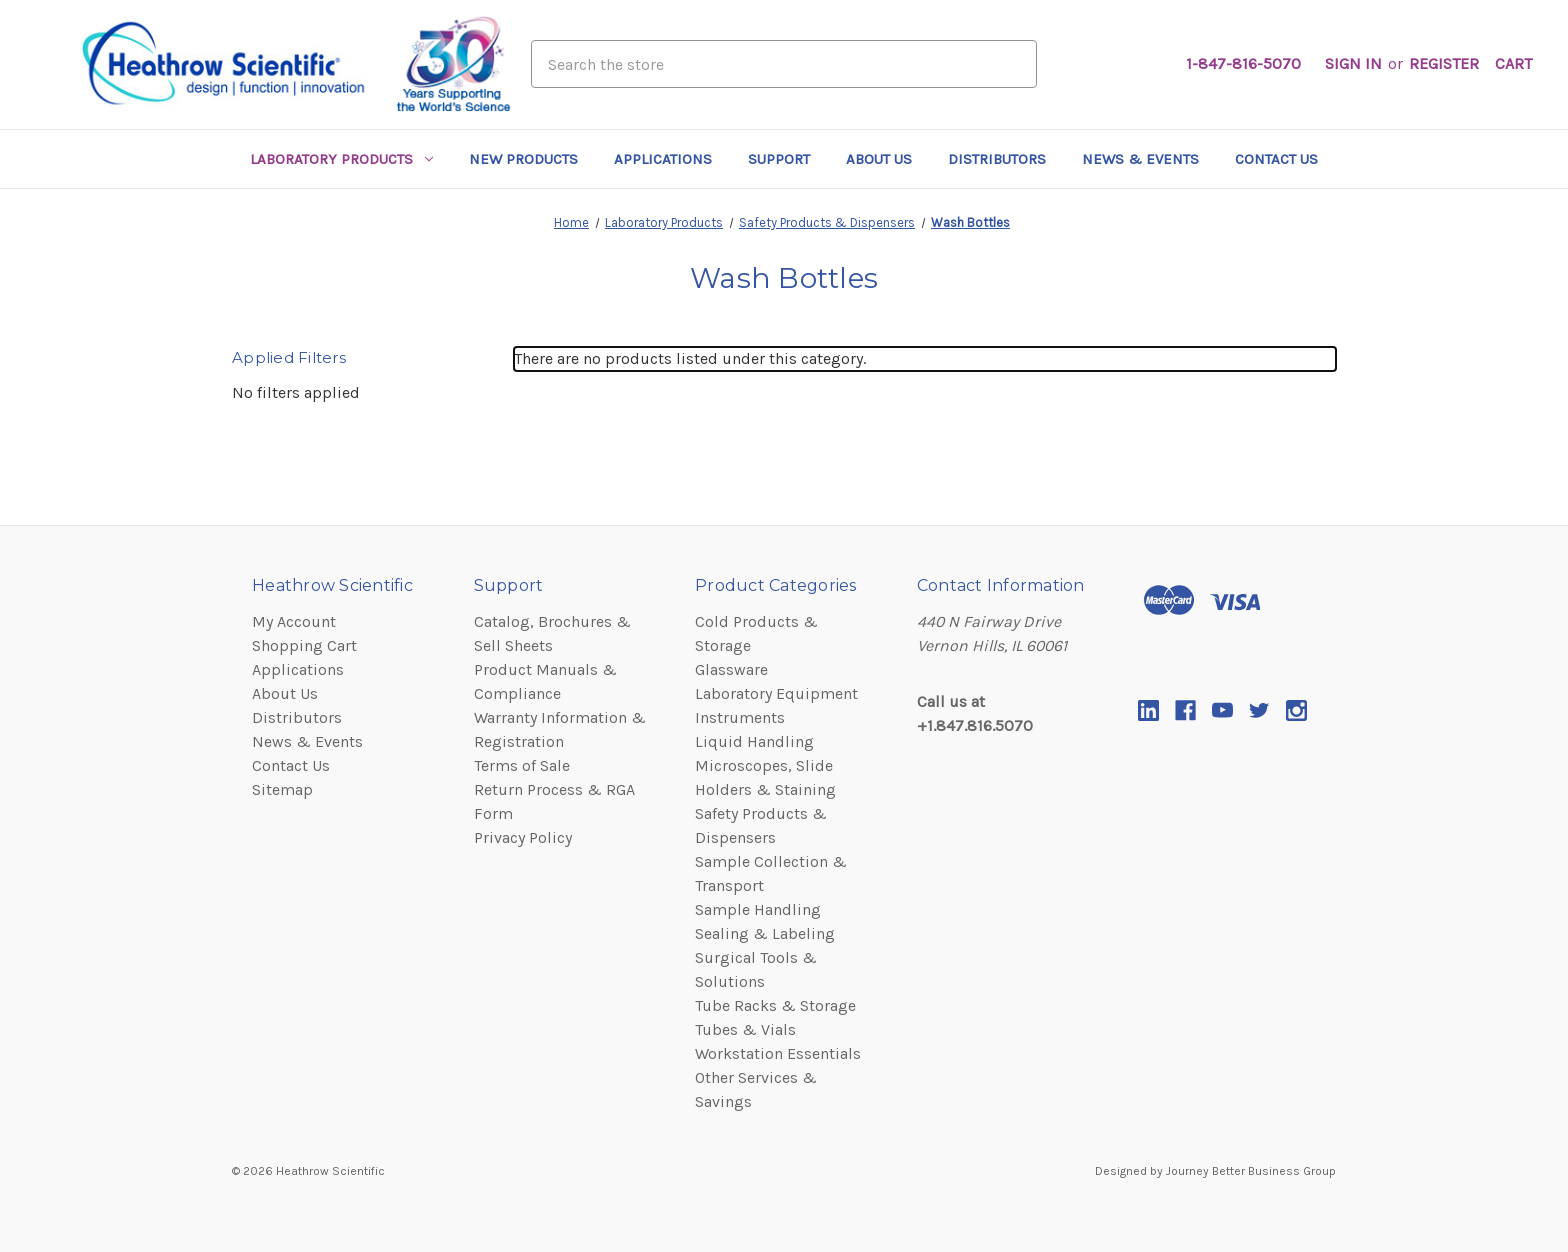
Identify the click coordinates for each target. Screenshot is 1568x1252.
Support (779, 159)
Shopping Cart (304, 645)
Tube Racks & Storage (775, 1005)
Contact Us (1276, 159)
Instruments (740, 717)
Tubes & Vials (745, 1029)
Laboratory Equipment (776, 693)
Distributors (997, 159)
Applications (663, 159)
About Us (879, 159)
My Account (294, 621)
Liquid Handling (754, 741)
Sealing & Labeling (765, 933)
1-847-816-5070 (1243, 63)
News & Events (1140, 159)
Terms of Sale (522, 765)
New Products (523, 159)
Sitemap (282, 789)
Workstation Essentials (778, 1053)
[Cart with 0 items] (1513, 64)
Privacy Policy (523, 837)
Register (1444, 63)
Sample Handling (758, 909)
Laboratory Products (341, 159)
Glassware (731, 669)
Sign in (1353, 63)
